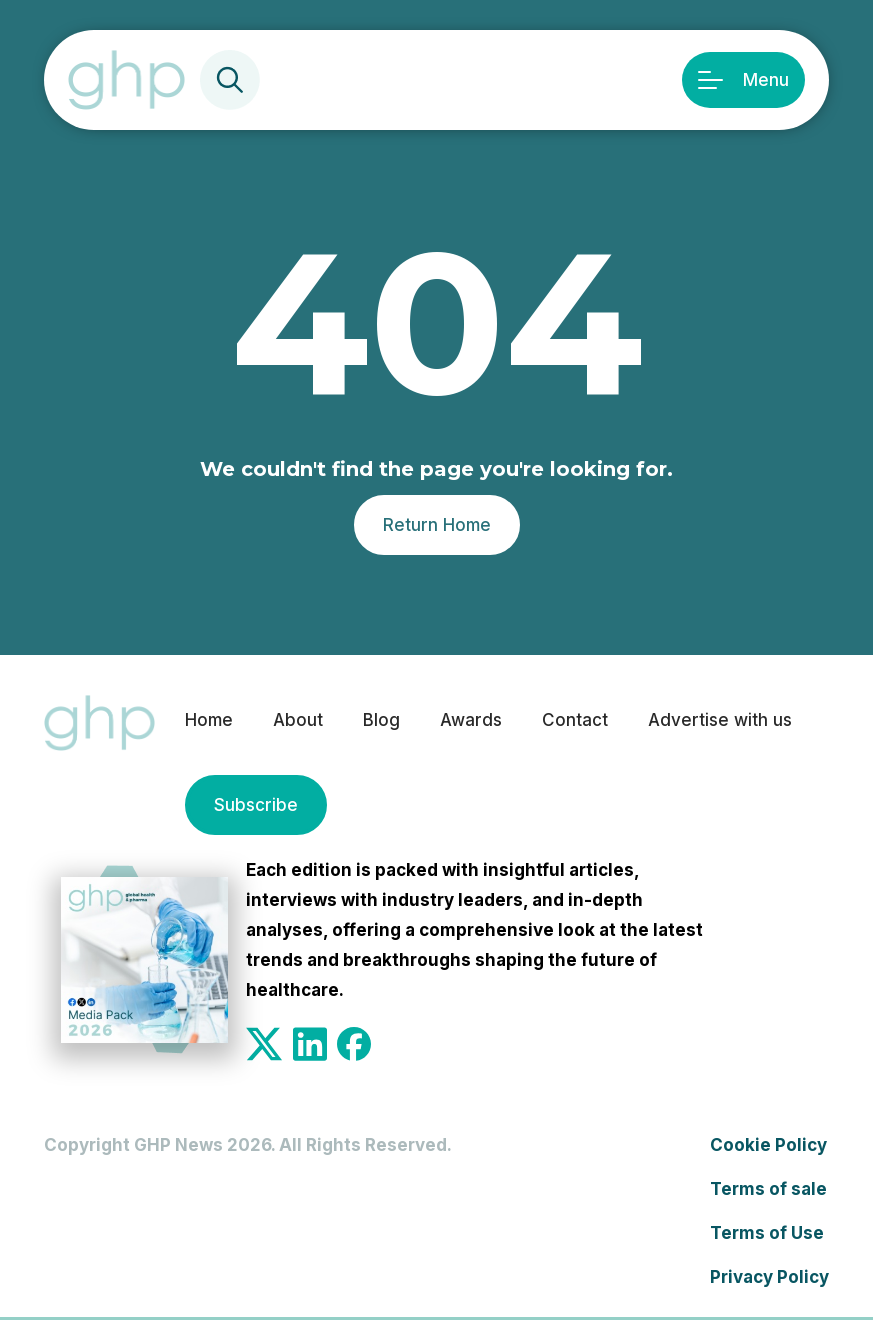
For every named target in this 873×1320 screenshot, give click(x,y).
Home (209, 720)
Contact (575, 720)
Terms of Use (767, 1233)
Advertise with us (720, 720)
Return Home (437, 525)
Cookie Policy (768, 1145)
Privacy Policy (769, 1277)
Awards (471, 720)
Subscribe (256, 805)
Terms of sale (768, 1189)
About (298, 720)
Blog (381, 720)
